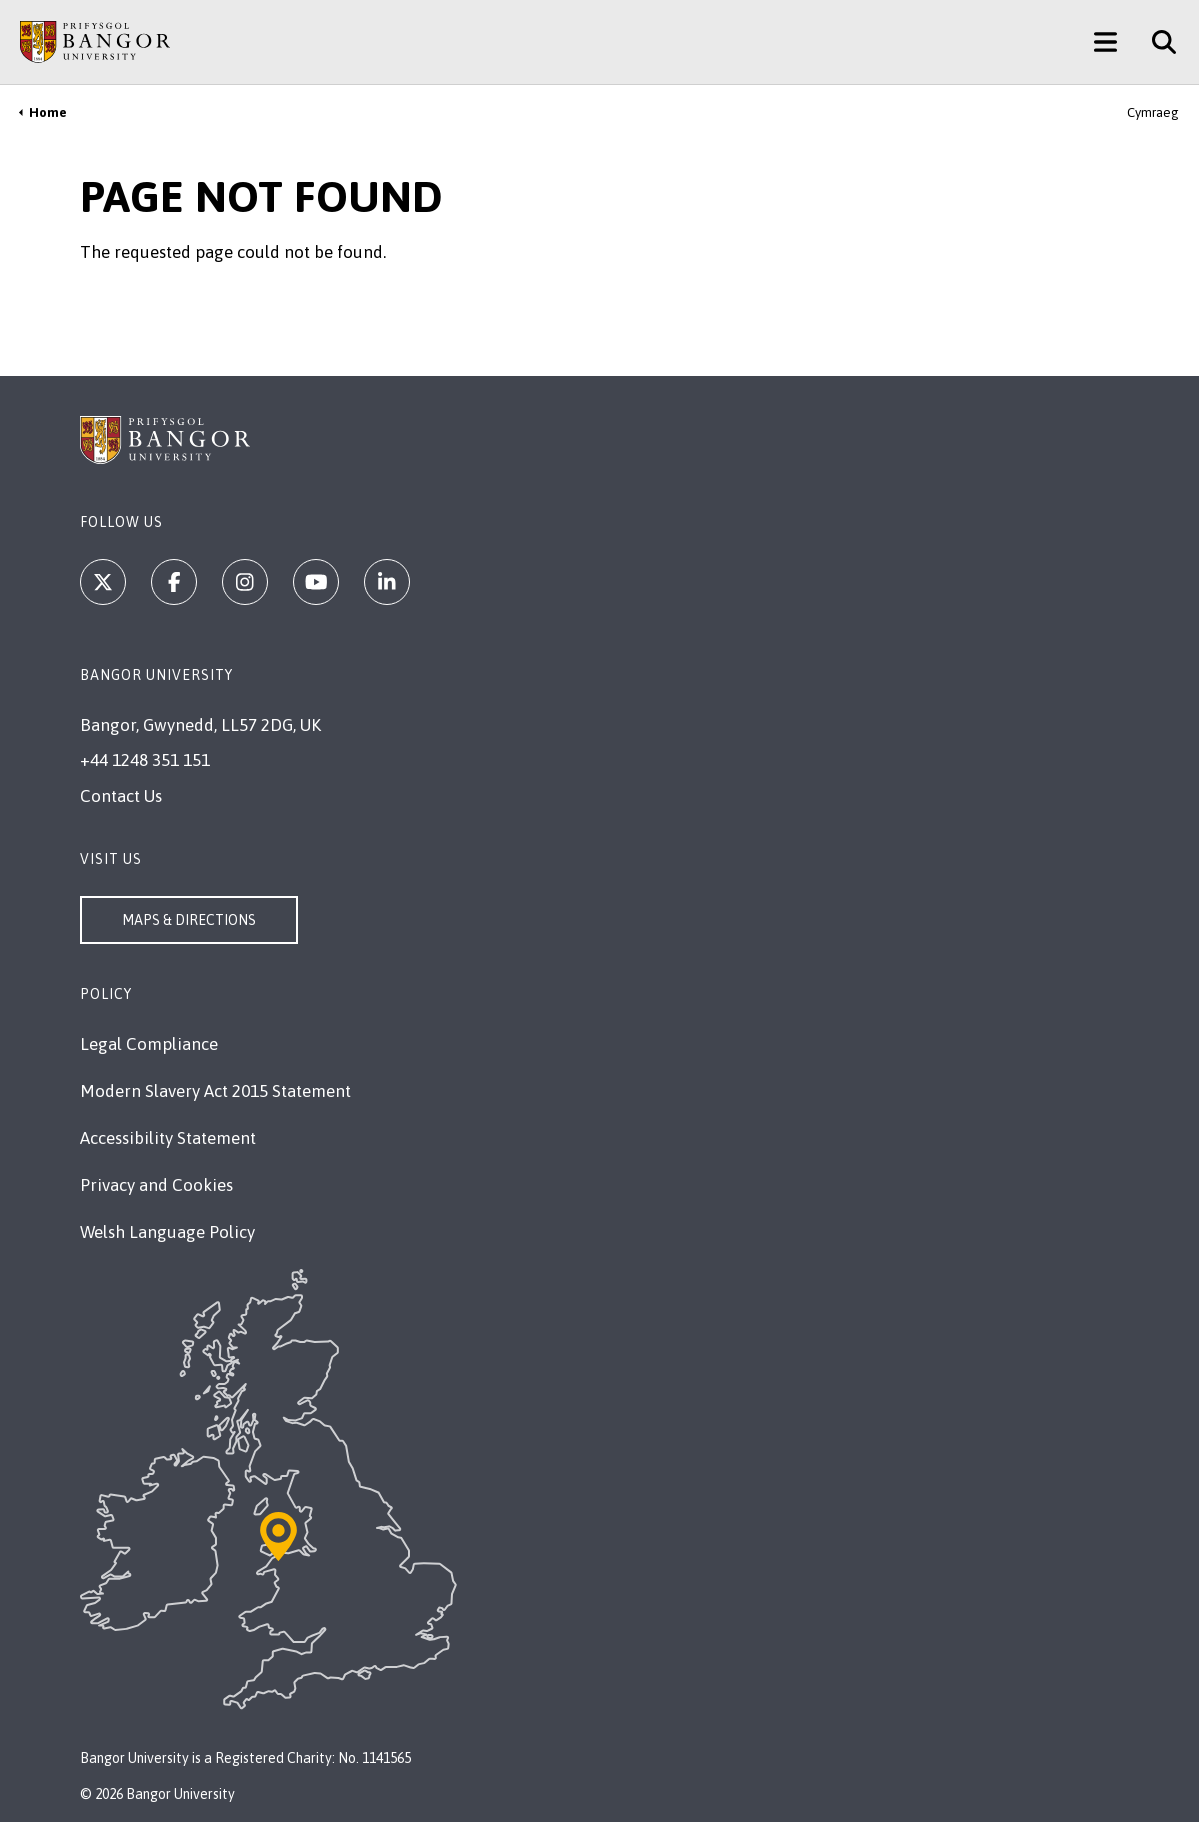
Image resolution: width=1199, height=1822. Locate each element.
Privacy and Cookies (156, 1185)
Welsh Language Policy (167, 1232)
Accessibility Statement (168, 1138)
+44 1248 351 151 (145, 760)
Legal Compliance (149, 1044)
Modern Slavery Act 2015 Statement (215, 1091)
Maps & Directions (189, 920)
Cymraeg (1153, 112)
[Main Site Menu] (1105, 42)
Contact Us (121, 796)
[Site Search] (1156, 42)
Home (48, 112)
